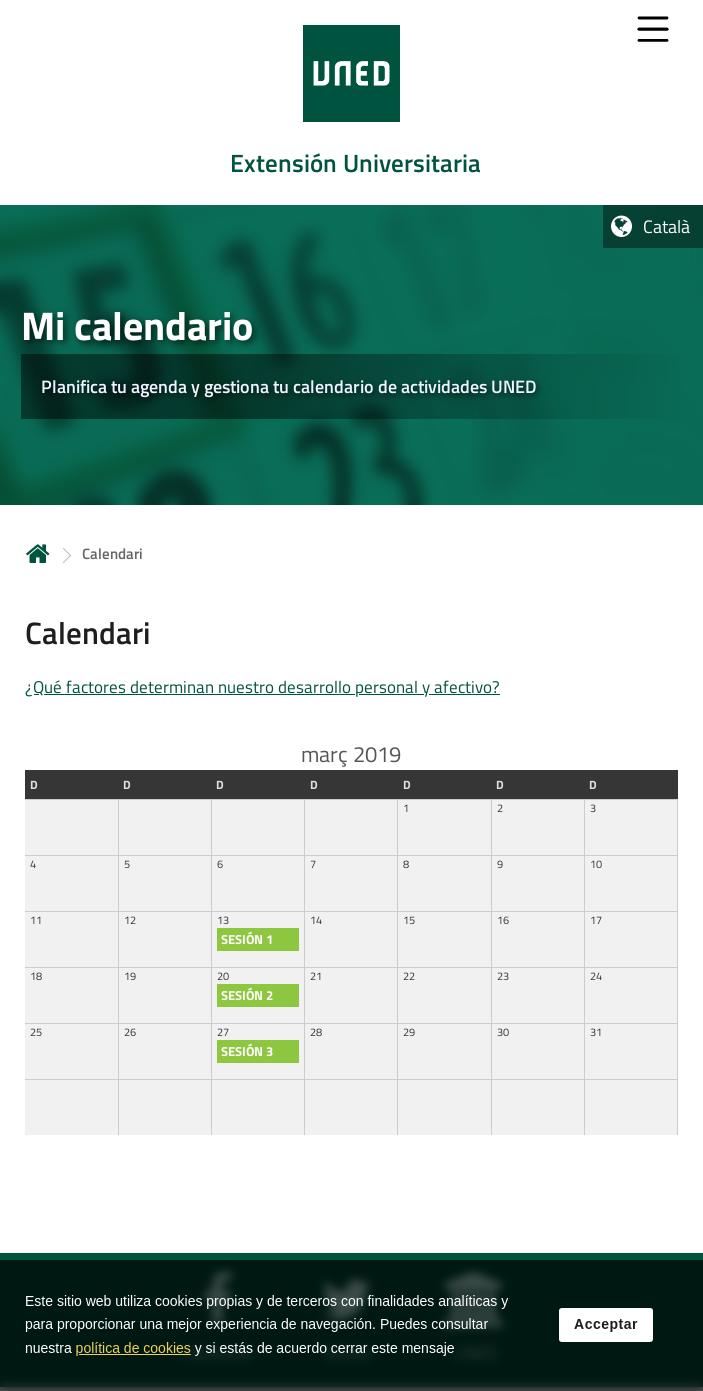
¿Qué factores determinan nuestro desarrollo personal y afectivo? (262, 687)
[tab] (351, 102)
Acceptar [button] (606, 1324)
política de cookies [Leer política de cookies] (133, 1348)
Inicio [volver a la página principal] (38, 553)
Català (666, 226)
